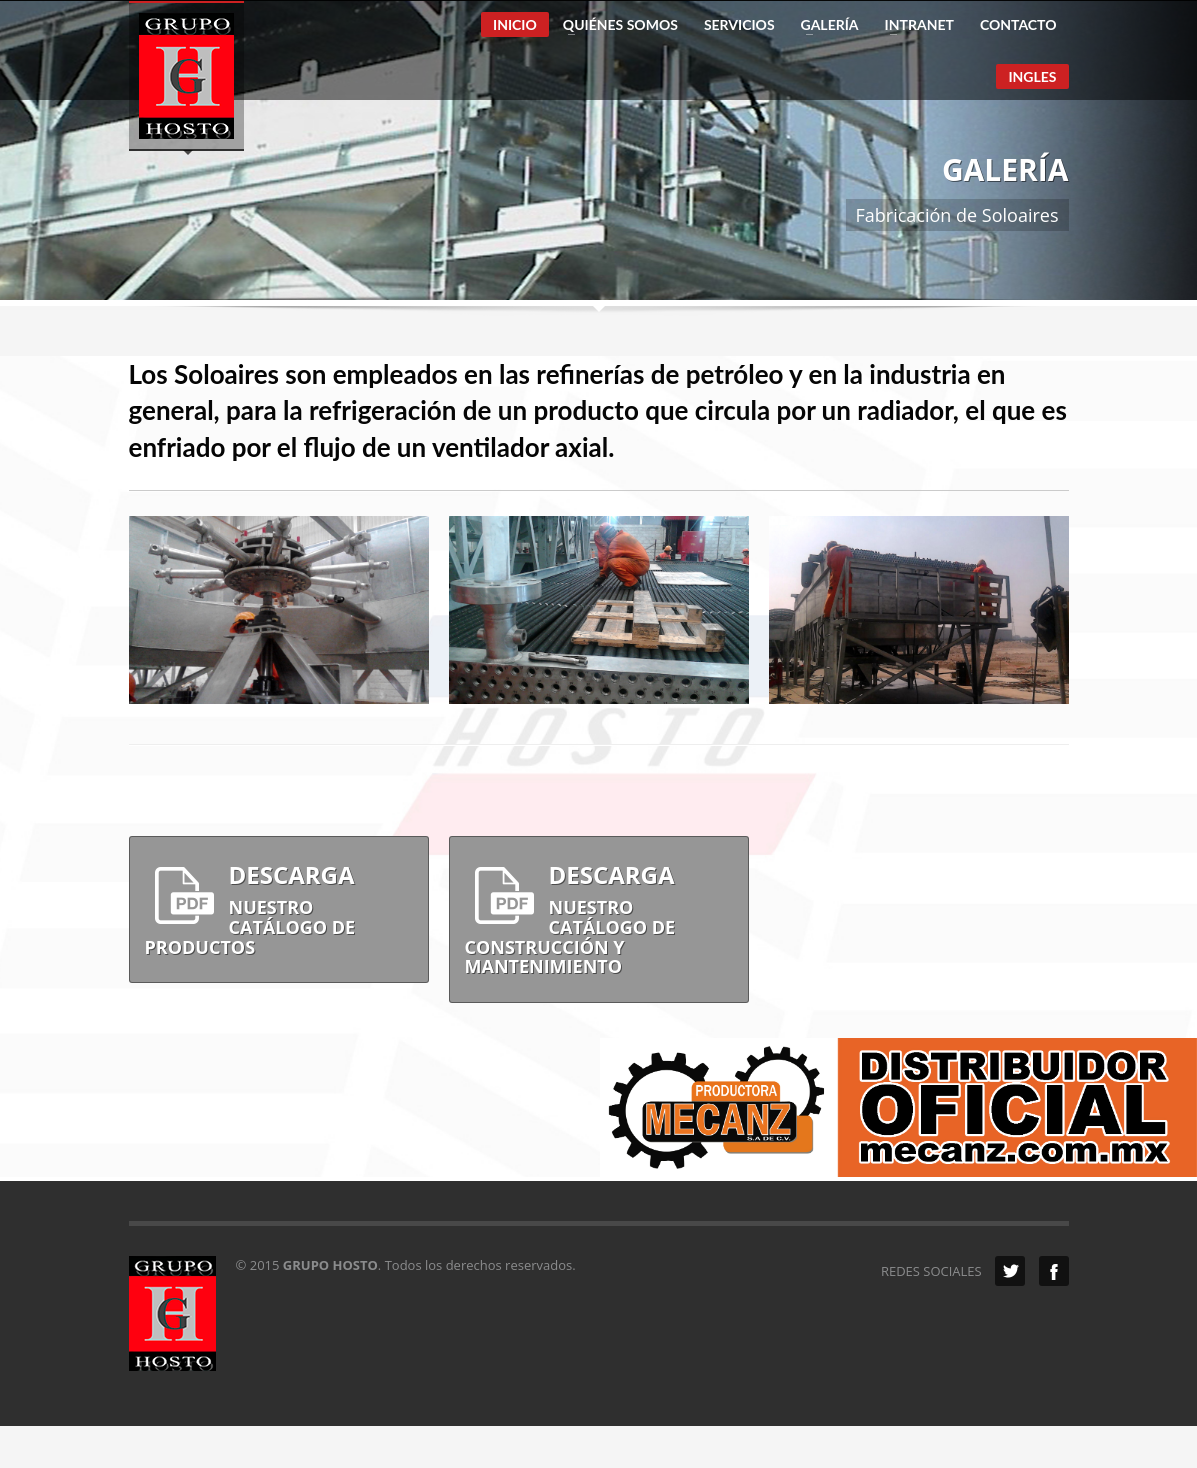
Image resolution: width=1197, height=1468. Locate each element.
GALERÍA (824, 25)
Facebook (1054, 1271)
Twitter (1010, 1271)
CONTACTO (1018, 25)
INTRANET (913, 25)
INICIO (515, 24)
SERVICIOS (739, 25)
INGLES (1032, 76)
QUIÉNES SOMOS (614, 25)
